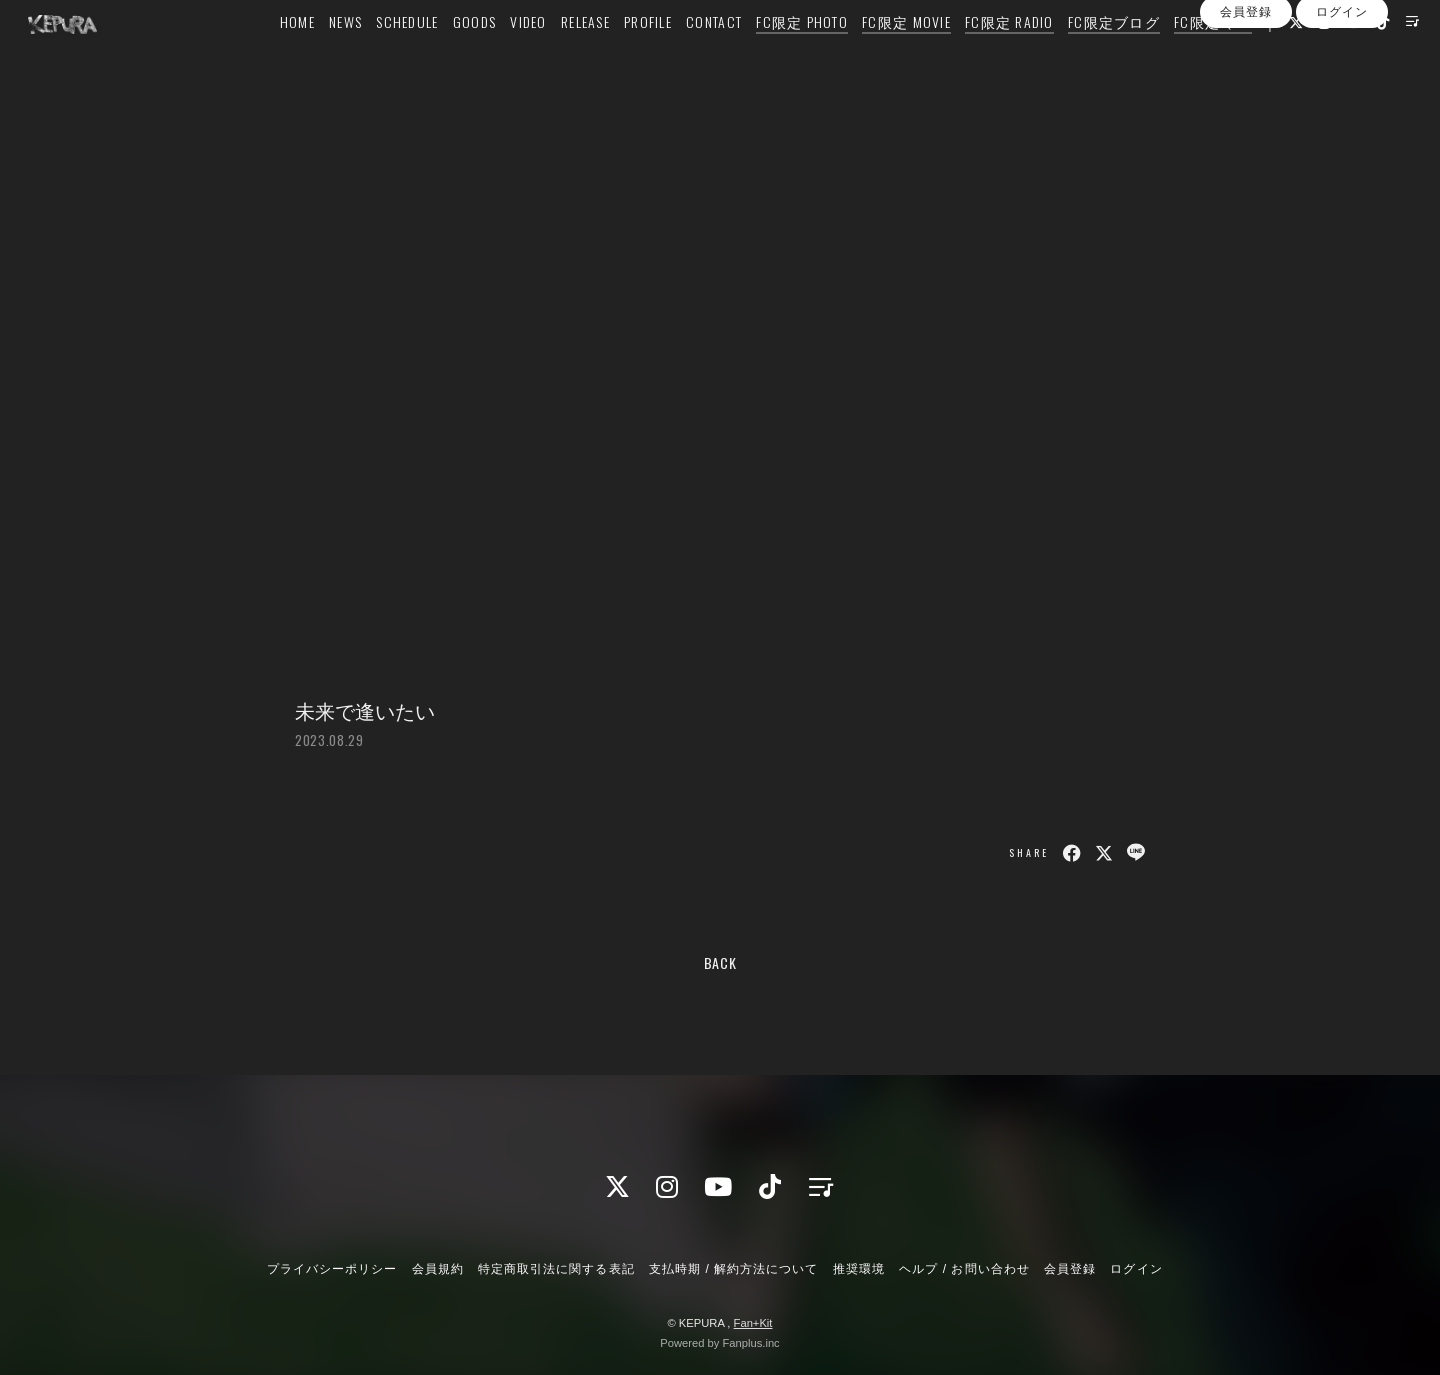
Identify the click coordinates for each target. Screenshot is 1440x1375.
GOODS (470, 56)
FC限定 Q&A (1209, 56)
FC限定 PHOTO (798, 56)
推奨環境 (859, 1269)
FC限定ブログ (1110, 56)
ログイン (1342, 118)
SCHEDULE (403, 56)
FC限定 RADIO (1005, 56)
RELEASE (581, 56)
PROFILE (644, 56)
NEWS (341, 56)
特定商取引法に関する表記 (556, 1269)
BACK (720, 962)
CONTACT (710, 56)
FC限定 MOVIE (902, 56)
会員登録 (1246, 118)
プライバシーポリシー (332, 1269)
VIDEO (524, 56)
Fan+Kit (753, 1323)
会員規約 (438, 1269)
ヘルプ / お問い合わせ (964, 1269)
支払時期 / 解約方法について (734, 1269)
